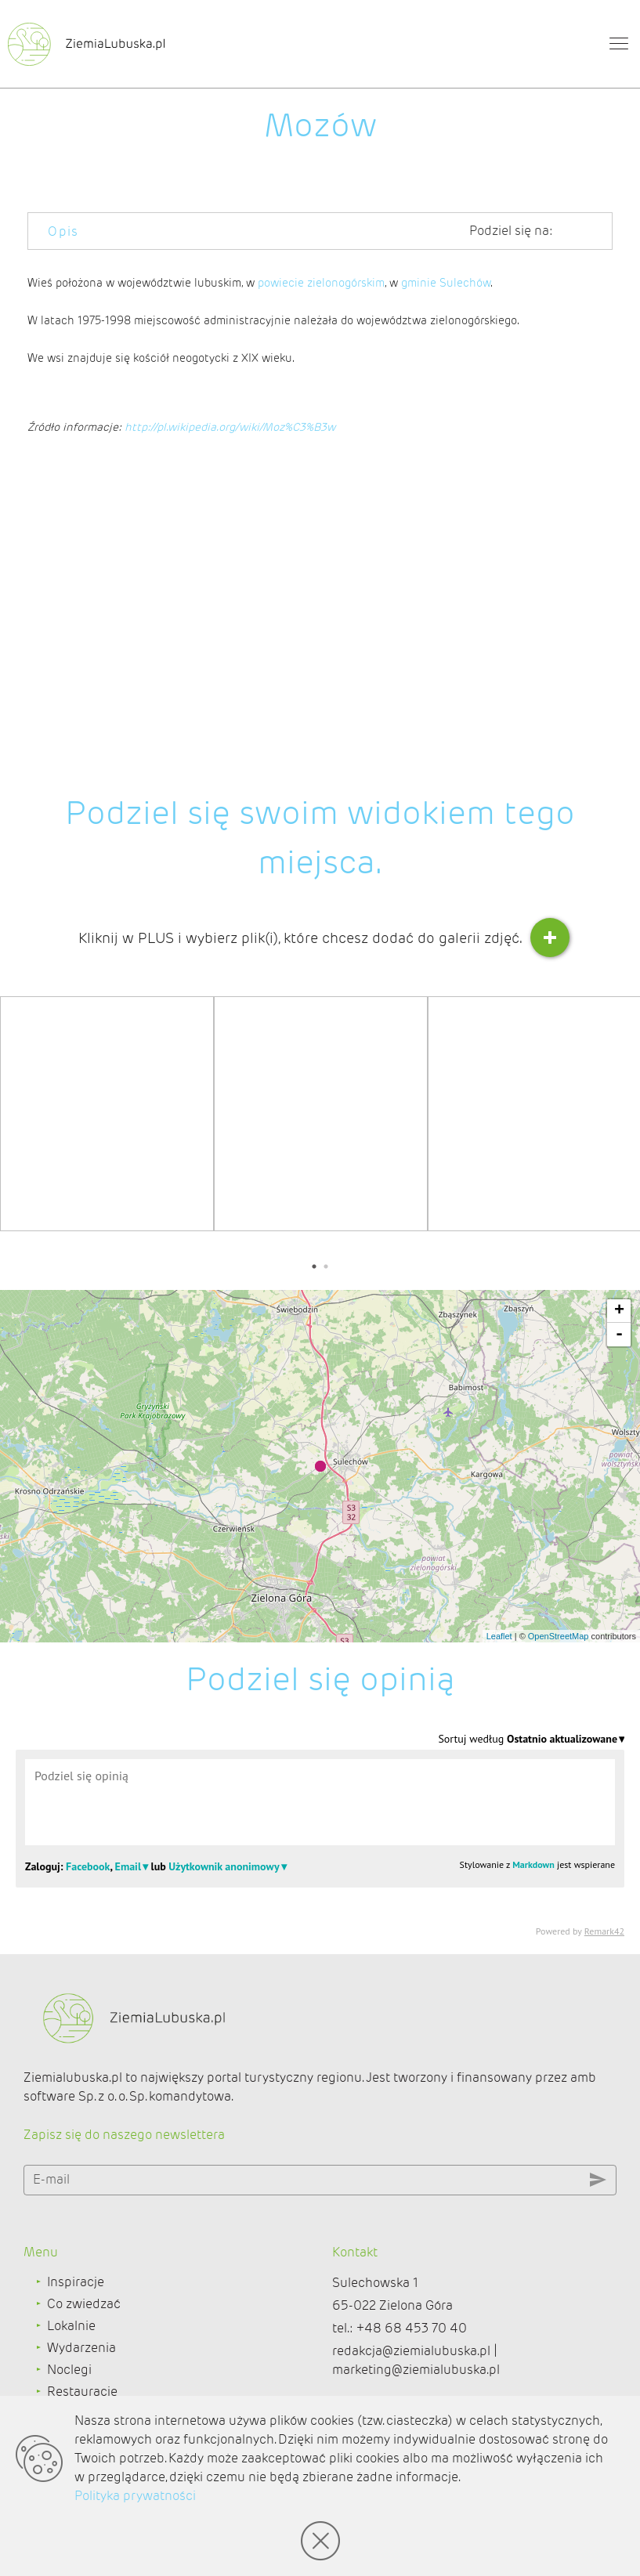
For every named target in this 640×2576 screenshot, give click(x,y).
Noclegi (69, 2369)
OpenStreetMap (558, 1636)
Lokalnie (71, 2326)
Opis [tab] (63, 231)
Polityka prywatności (135, 2495)
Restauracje (82, 2391)
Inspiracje (75, 2282)
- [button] (619, 1334)
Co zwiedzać (84, 2304)
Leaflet (499, 1636)
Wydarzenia (81, 2347)
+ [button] (619, 1311)
